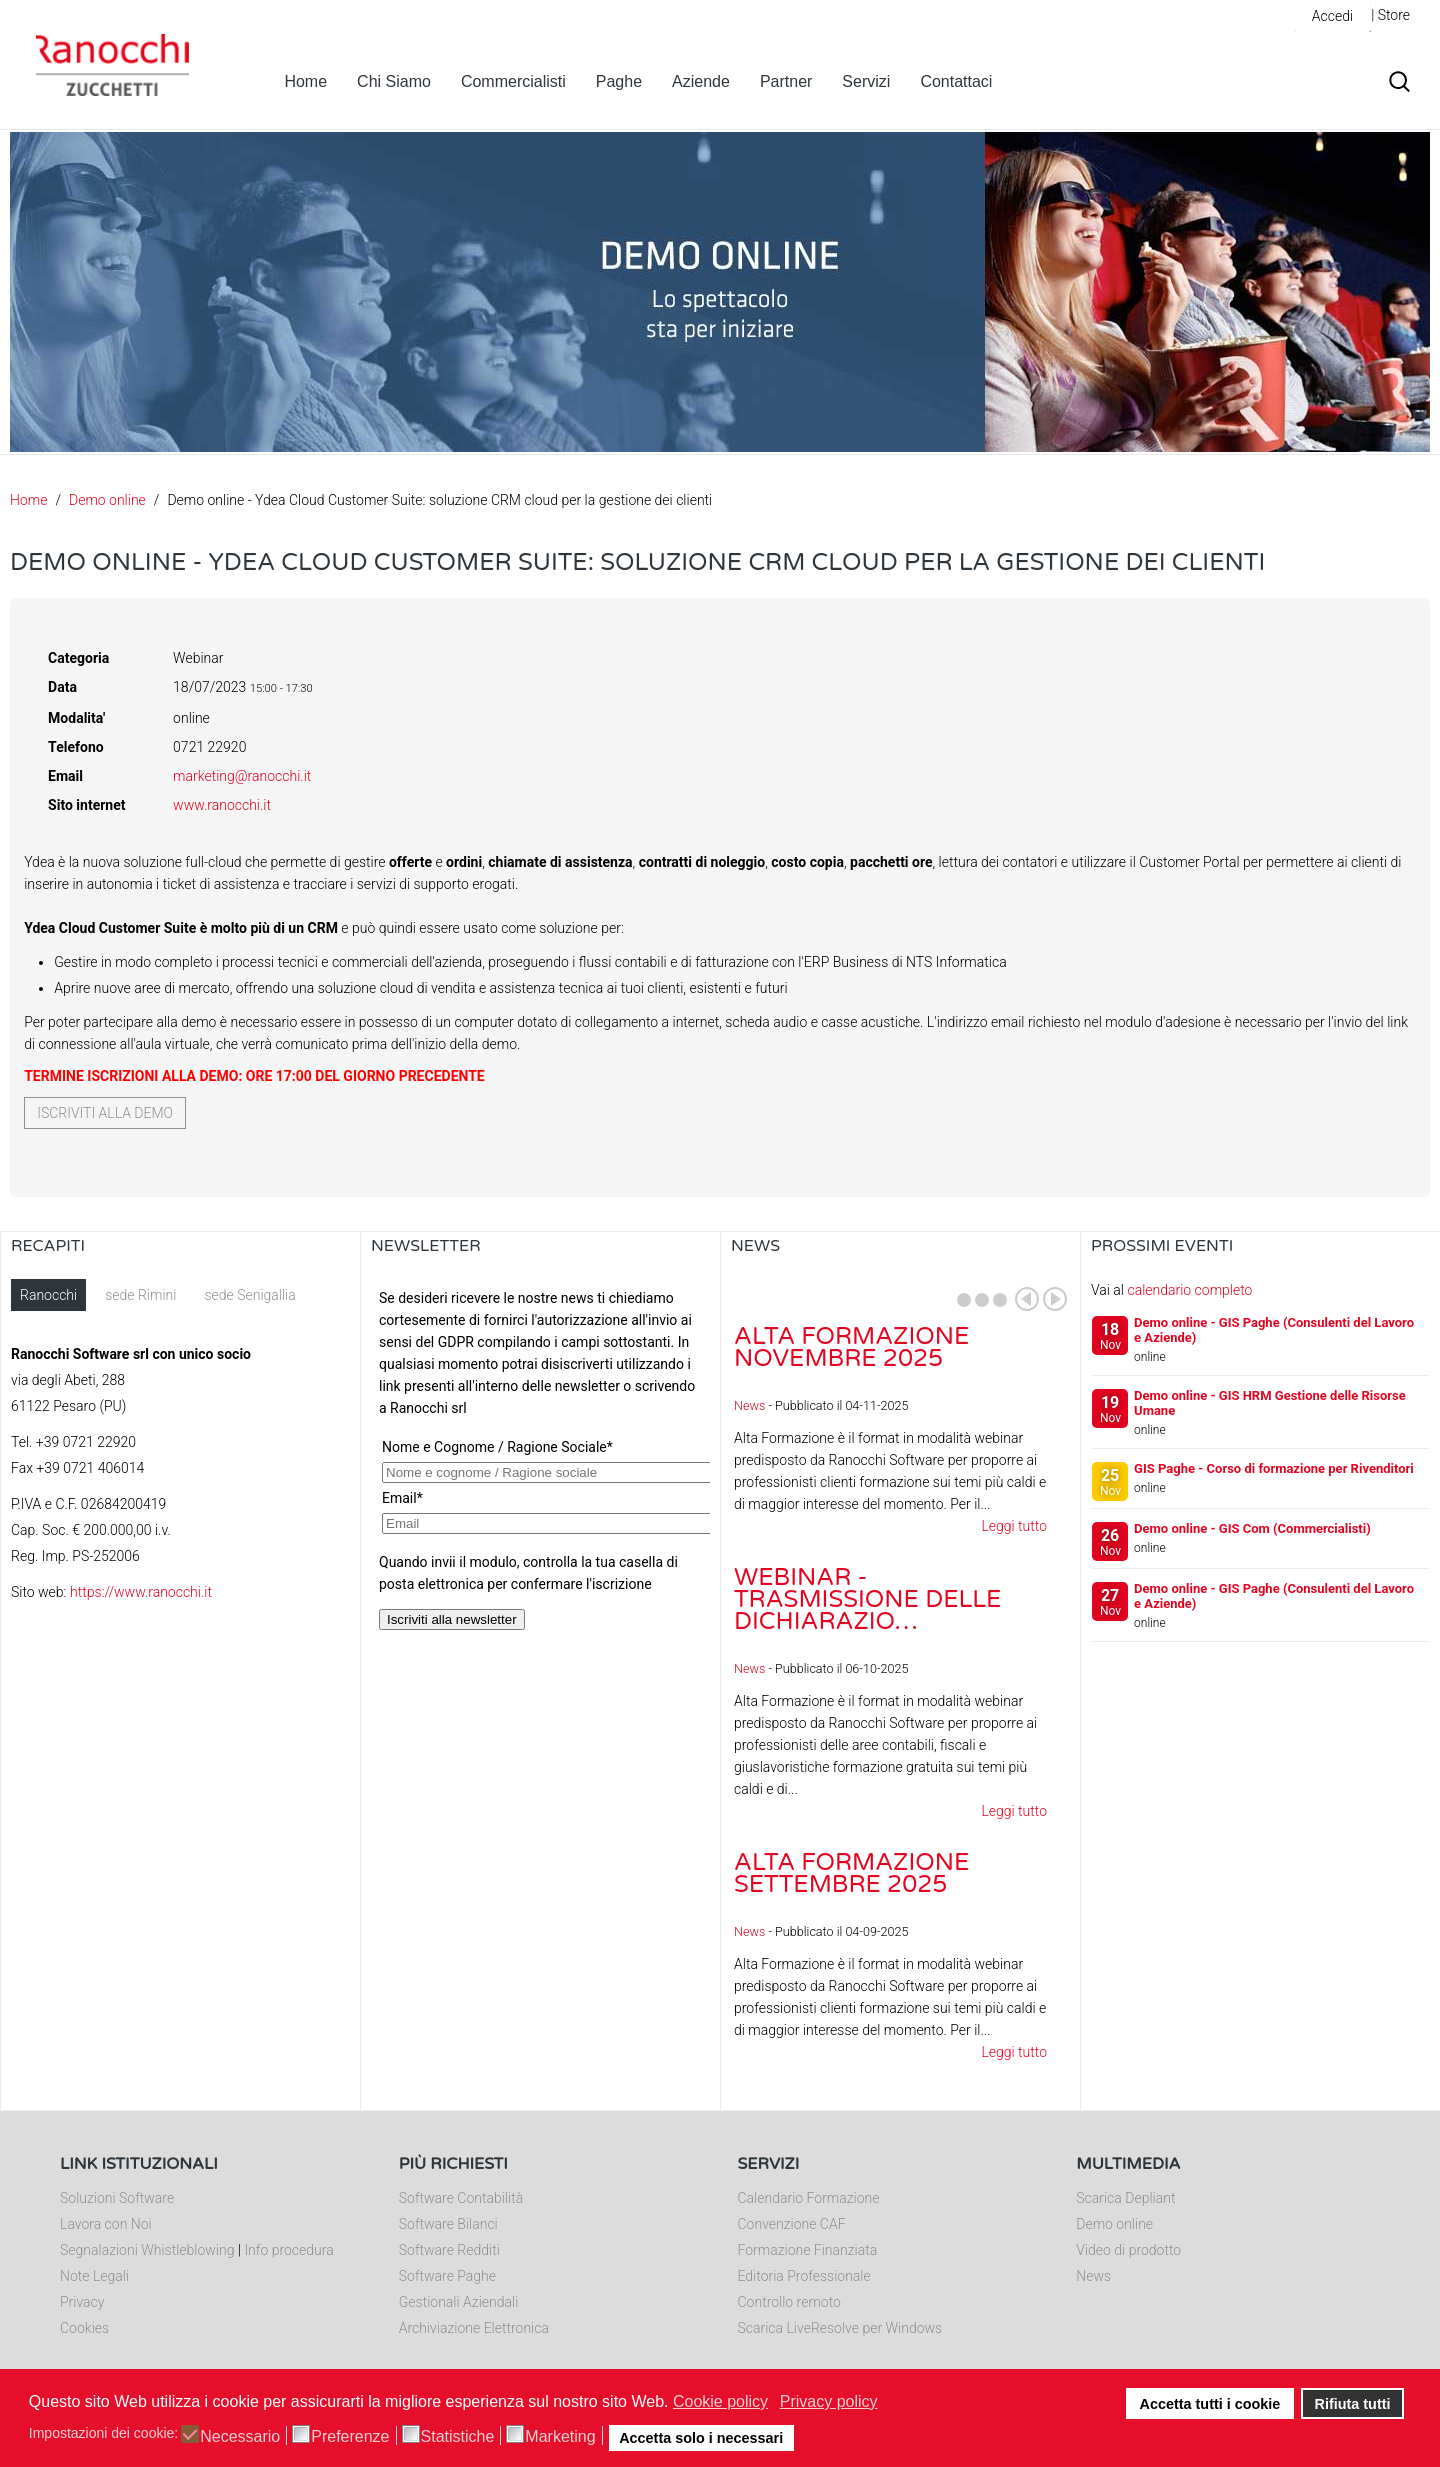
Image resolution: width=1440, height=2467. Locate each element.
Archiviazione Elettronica (474, 2328)
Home (305, 81)
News (749, 1405)
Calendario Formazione (809, 2198)
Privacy (82, 2302)
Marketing (560, 2437)
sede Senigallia (249, 1295)
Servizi (866, 81)
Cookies (84, 2328)
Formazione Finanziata (808, 2250)
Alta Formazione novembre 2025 (851, 1347)
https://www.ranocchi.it (141, 1592)
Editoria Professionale (804, 2276)
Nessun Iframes (540, 1479)
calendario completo (1189, 1290)
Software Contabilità (461, 2198)
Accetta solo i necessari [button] (701, 2438)
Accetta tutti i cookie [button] (1210, 2404)
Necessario (240, 2437)
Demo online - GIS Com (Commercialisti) (1252, 1528)
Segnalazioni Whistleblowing (147, 2250)
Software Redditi (449, 2250)
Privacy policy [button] (829, 2401)
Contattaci (956, 81)
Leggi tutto (1014, 1526)
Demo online (107, 500)
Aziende (701, 81)
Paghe (619, 81)
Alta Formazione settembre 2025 (851, 1873)
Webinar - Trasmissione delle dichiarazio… (867, 1599)
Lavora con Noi (106, 2224)
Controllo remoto (789, 2302)
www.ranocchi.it (222, 805)
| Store (1390, 15)
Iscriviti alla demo (105, 1113)
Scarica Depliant (1125, 2198)
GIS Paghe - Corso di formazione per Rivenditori (1274, 1468)
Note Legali (94, 2276)
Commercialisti (513, 81)
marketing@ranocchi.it (242, 776)
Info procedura (288, 2250)
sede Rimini (140, 1295)
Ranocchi (48, 1295)
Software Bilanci (448, 2224)
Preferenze (350, 2437)
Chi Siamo (394, 81)
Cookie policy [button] (720, 2401)
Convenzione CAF (792, 2224)
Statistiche (458, 2437)
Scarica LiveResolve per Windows (840, 2328)
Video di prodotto (1128, 2250)
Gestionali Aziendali (459, 2302)
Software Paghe (447, 2276)
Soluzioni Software (117, 2198)
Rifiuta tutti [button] (1353, 2404)
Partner (786, 81)
